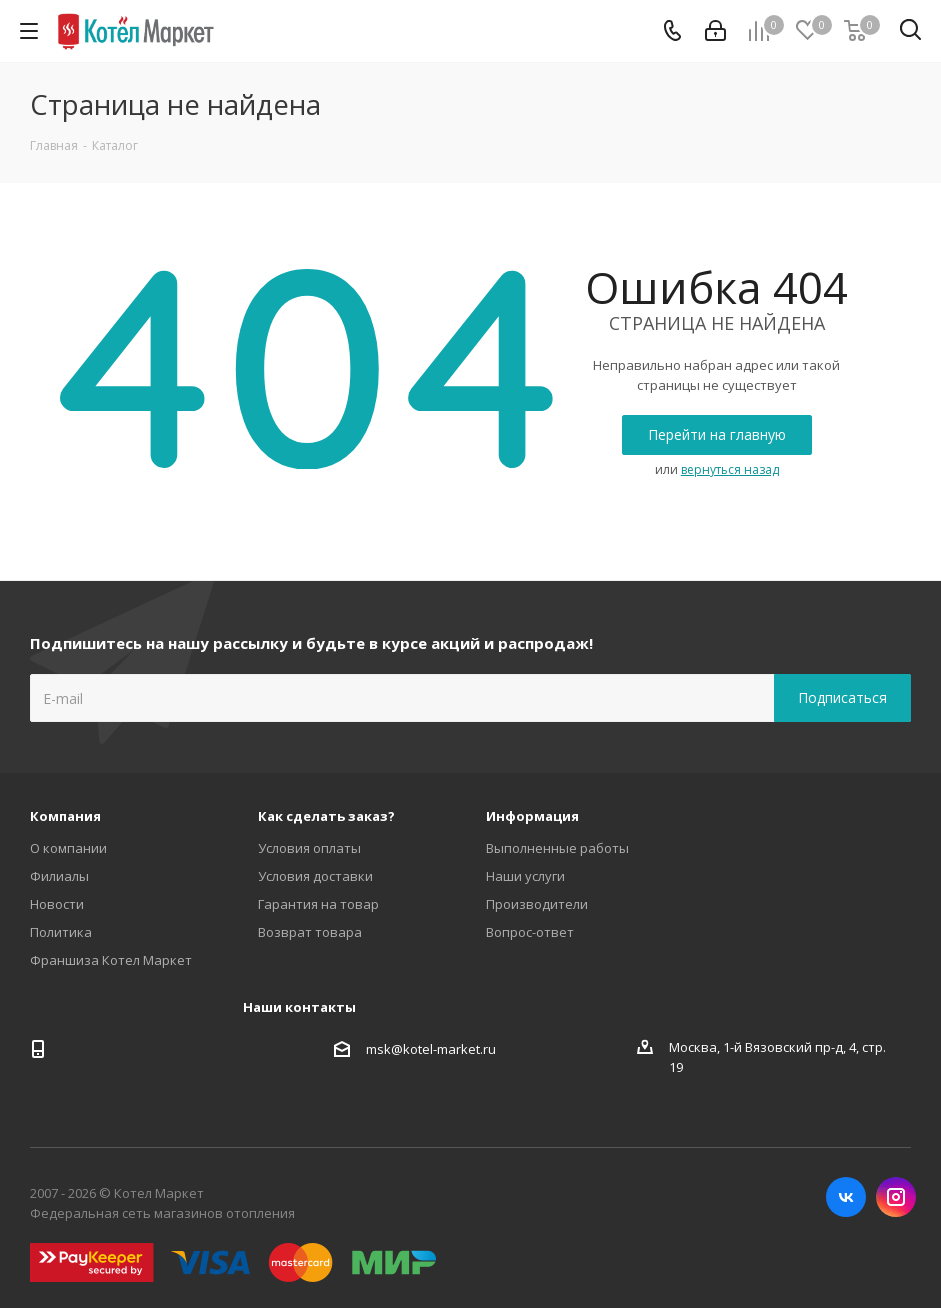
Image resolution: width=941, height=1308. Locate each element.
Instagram (896, 1197)
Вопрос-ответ (530, 932)
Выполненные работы (557, 848)
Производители (537, 904)
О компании (68, 848)
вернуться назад (730, 469)
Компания (65, 816)
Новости (57, 904)
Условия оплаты (309, 848)
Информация (532, 816)
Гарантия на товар (318, 904)
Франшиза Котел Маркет (111, 960)
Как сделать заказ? (326, 816)
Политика (61, 932)
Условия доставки (315, 876)
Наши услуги (525, 876)
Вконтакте (846, 1197)
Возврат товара (310, 932)
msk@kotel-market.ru (431, 1049)
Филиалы (59, 876)
